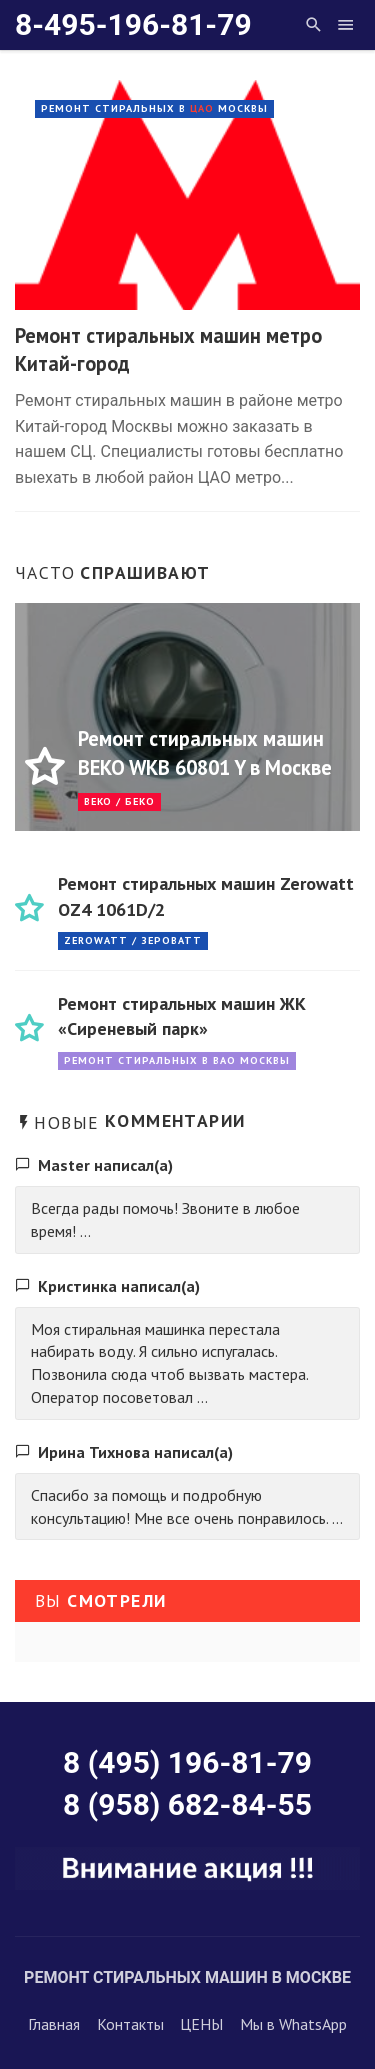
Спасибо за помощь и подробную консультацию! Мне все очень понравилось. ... (187, 1506)
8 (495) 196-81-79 (187, 1762)
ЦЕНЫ (201, 2024)
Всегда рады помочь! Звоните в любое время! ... (165, 1219)
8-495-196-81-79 (133, 24)
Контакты (130, 2024)
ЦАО (202, 108)
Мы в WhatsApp (293, 2024)
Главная (54, 2024)
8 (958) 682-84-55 (187, 1804)
